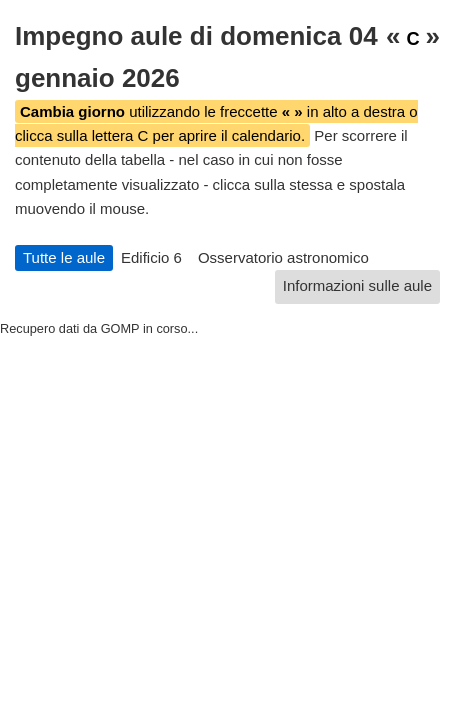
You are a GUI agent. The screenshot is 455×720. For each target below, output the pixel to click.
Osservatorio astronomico (283, 257)
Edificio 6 (151, 257)
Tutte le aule (64, 257)
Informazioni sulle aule (357, 285)
